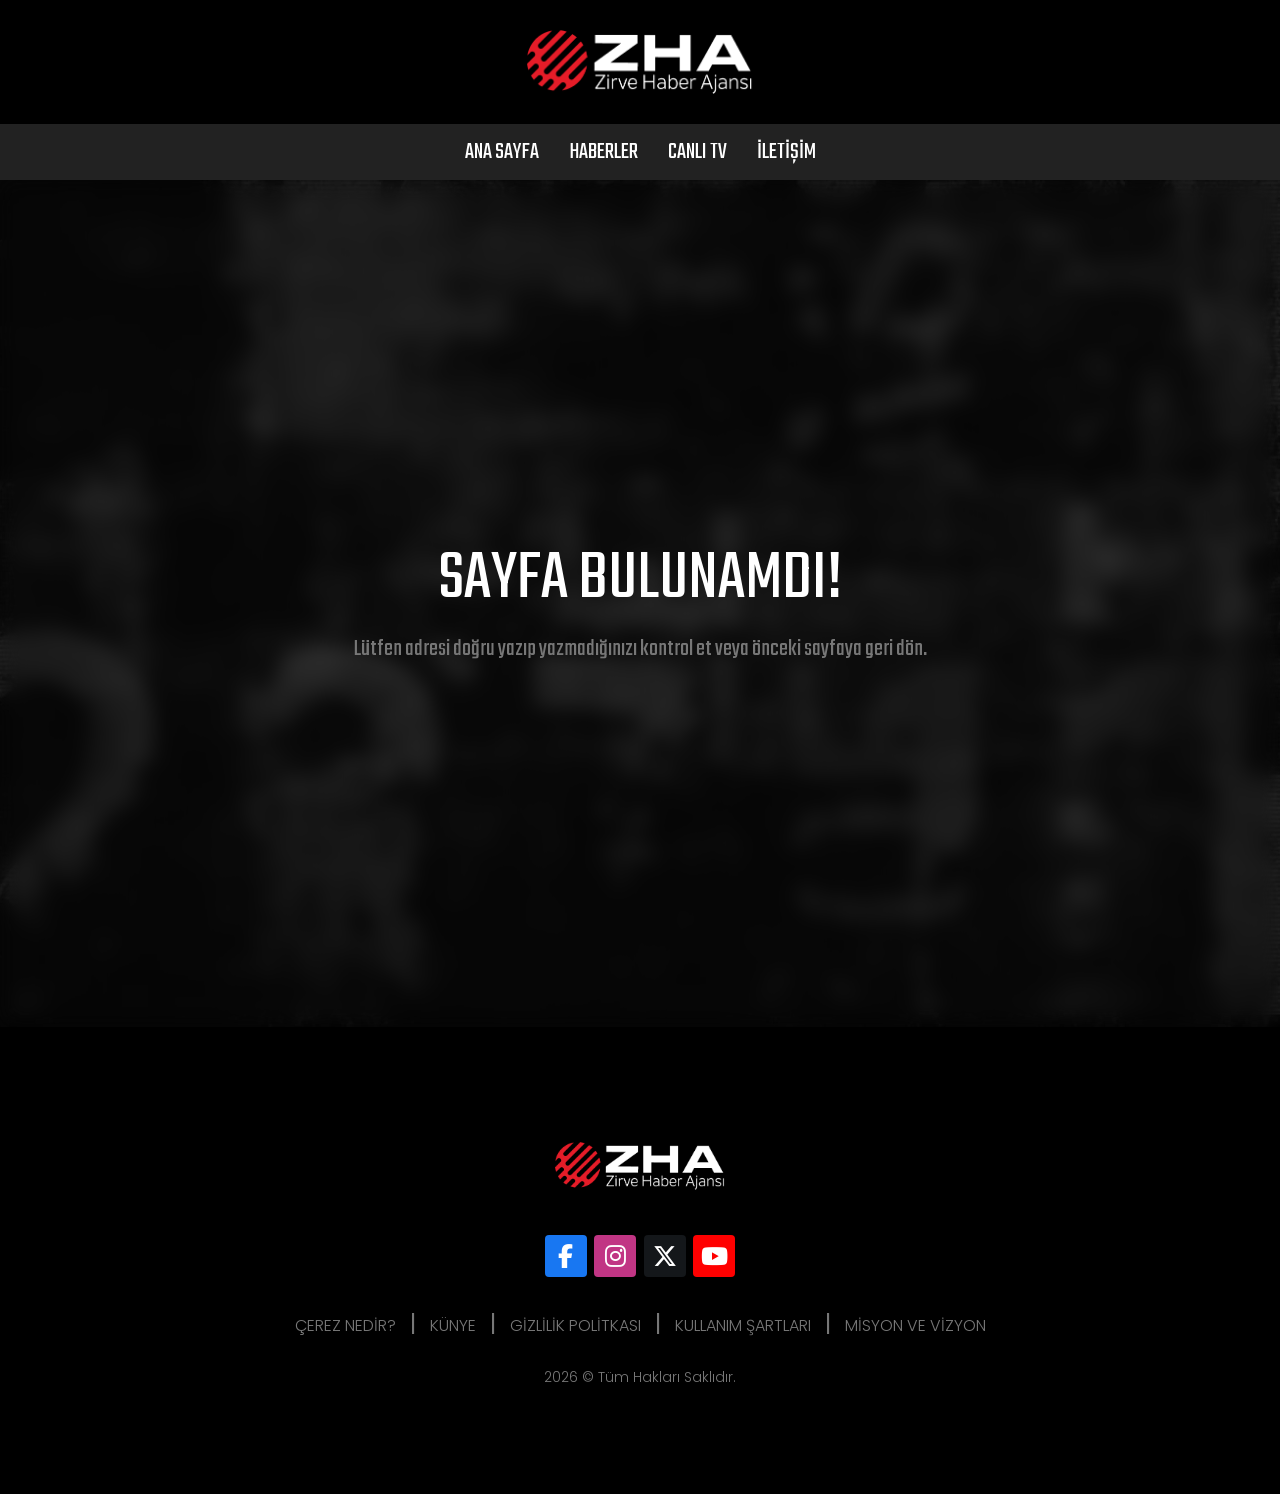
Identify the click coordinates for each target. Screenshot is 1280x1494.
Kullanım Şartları (743, 1325)
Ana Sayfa (502, 152)
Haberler (603, 152)
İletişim (786, 152)
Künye (453, 1325)
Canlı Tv (697, 152)
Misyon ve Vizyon (915, 1325)
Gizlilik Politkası (575, 1325)
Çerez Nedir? (345, 1325)
